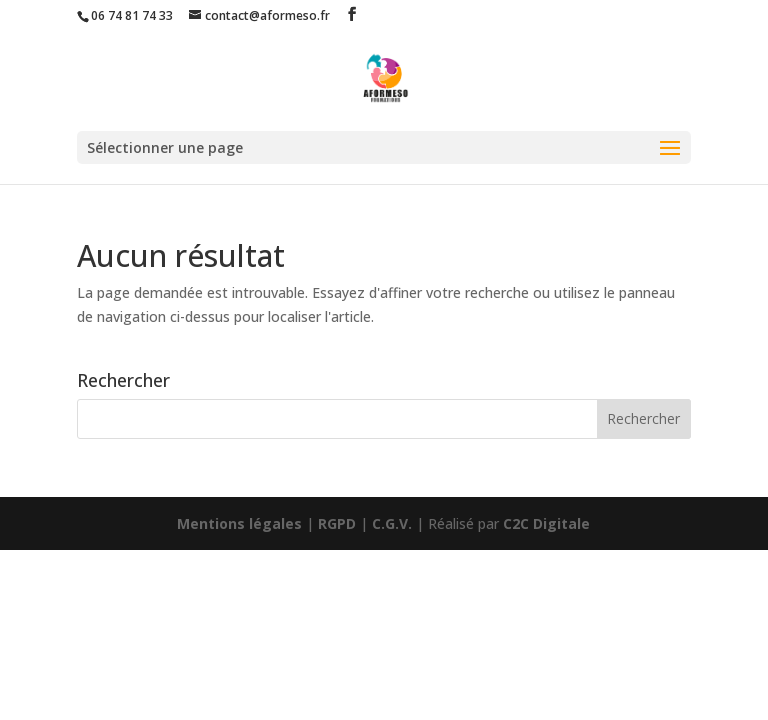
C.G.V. (392, 523)
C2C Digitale (546, 523)
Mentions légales (239, 523)
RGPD (337, 523)
